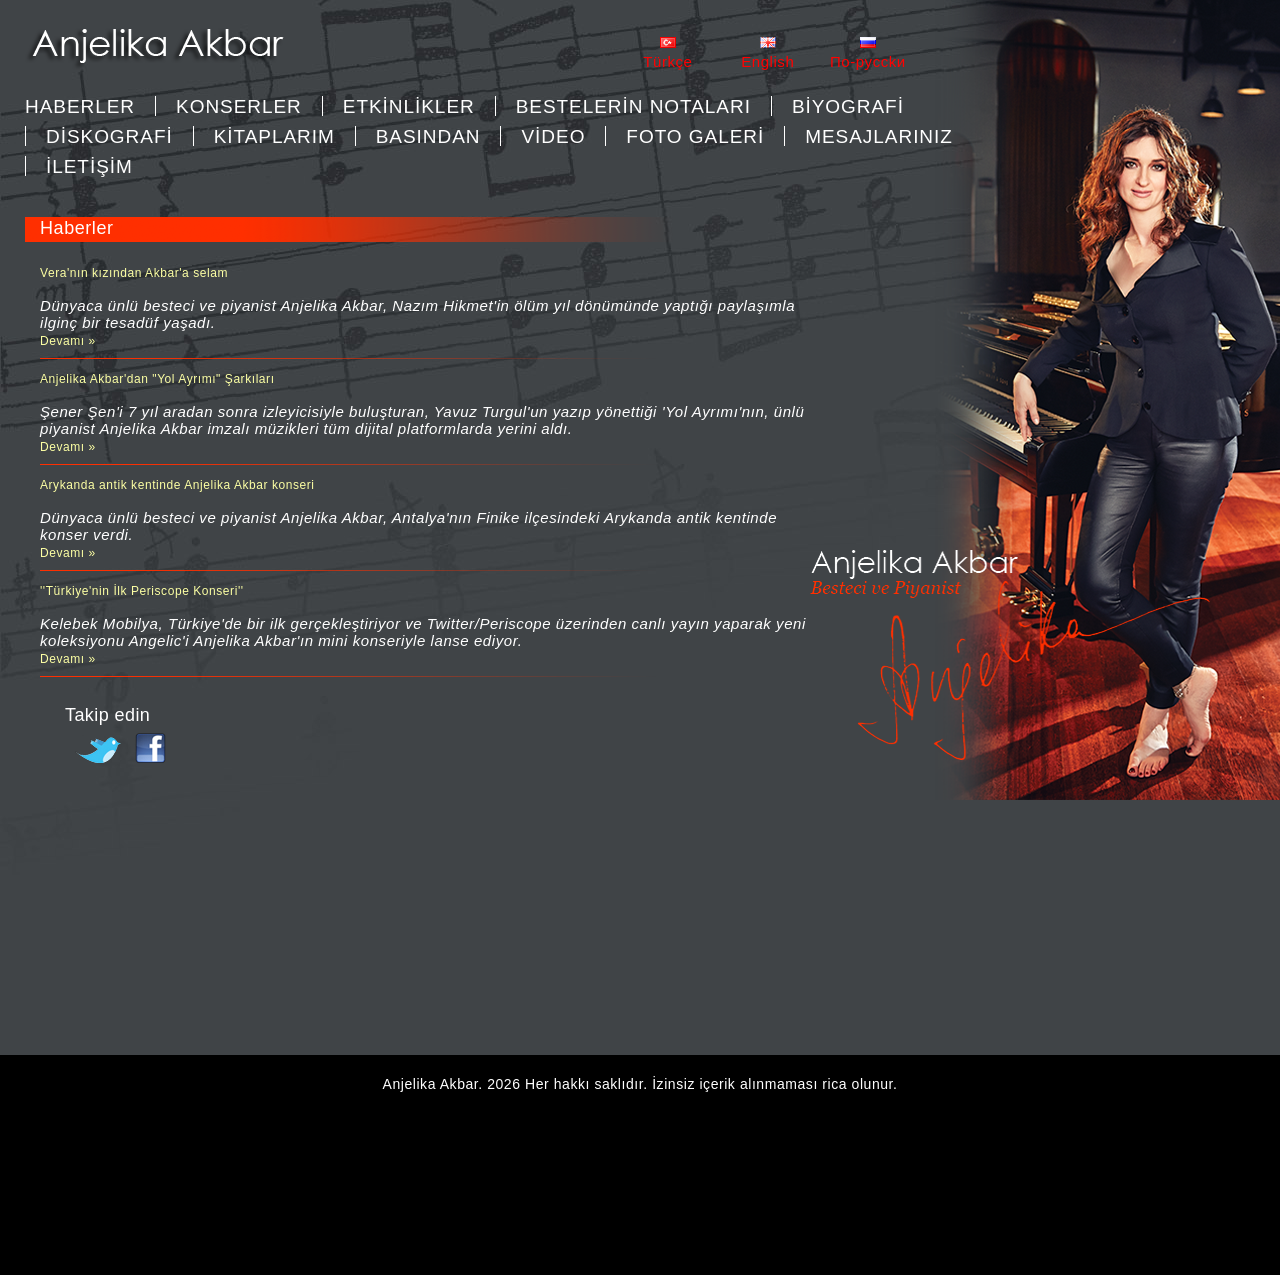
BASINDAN (428, 136)
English (767, 61)
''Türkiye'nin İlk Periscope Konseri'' (142, 591)
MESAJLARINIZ (879, 136)
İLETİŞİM (89, 166)
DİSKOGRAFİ (109, 136)
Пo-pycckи (868, 61)
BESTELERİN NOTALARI (633, 106)
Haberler (80, 106)
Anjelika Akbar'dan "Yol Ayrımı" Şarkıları (157, 379)
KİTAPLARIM (274, 136)
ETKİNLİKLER (409, 106)
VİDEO (553, 136)
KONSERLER (239, 106)
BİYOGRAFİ (848, 106)
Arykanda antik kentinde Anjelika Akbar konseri (177, 485)
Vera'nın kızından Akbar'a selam (134, 273)
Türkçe (667, 61)
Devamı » (68, 341)
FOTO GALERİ (695, 136)
